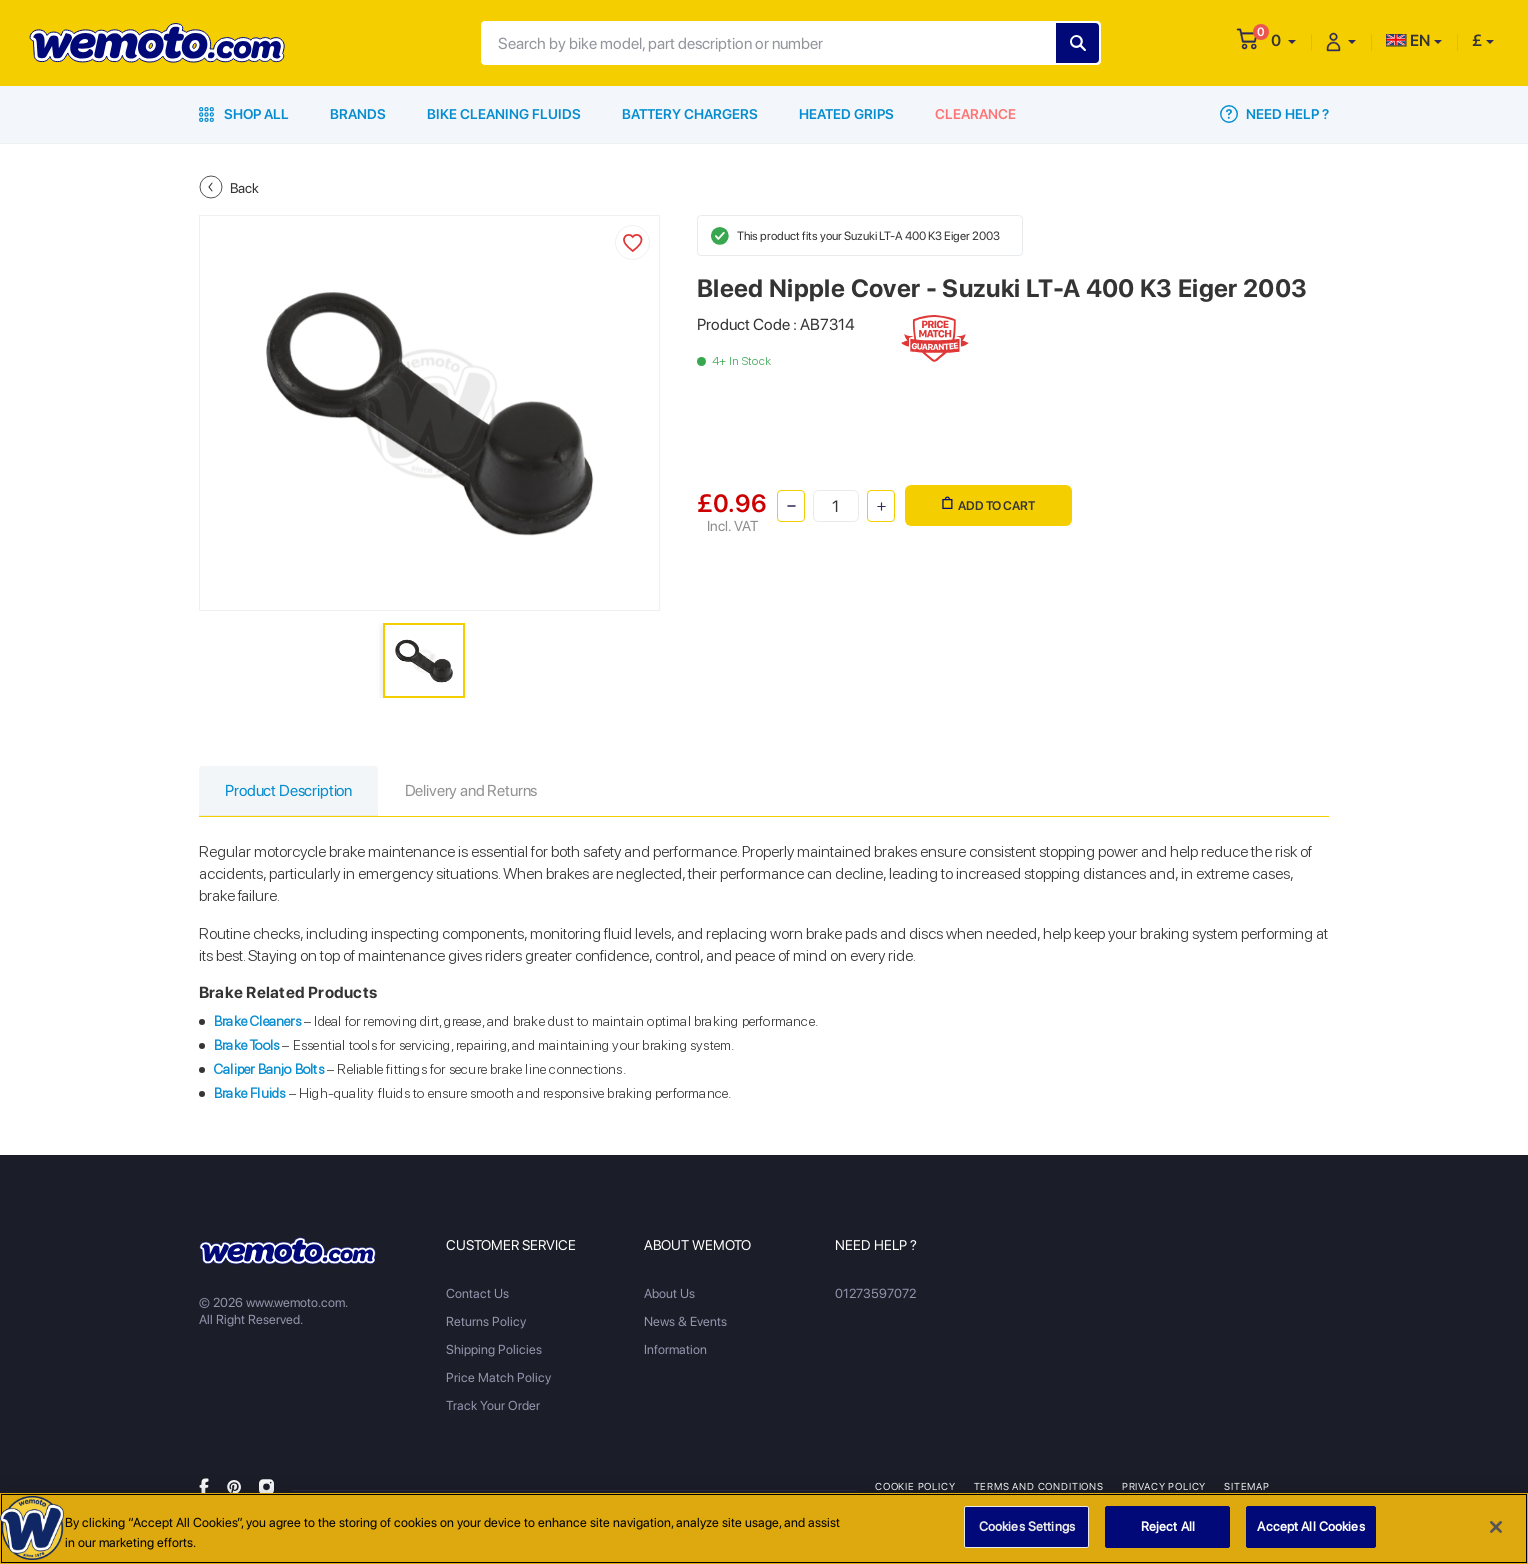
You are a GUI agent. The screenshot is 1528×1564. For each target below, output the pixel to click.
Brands (358, 114)
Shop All (244, 114)
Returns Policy (486, 1322)
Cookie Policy (915, 1487)
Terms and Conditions (1039, 1487)
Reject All (1168, 1526)
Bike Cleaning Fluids (504, 114)
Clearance (975, 114)
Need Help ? (1274, 114)
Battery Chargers (690, 114)
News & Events (685, 1322)
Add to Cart (988, 504)
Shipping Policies (494, 1350)
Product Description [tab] (291, 791)
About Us (669, 1294)
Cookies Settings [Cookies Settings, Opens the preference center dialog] (1027, 1526)
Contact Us (477, 1294)
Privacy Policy (1164, 1487)
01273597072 (875, 1294)
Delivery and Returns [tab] (478, 791)
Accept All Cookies (1310, 1526)
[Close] (1496, 1527)
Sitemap (1248, 1487)
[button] (1283, 40)
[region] (764, 1528)
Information (675, 1350)
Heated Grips (846, 114)
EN (1408, 40)
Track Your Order (493, 1406)
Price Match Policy (498, 1378)
